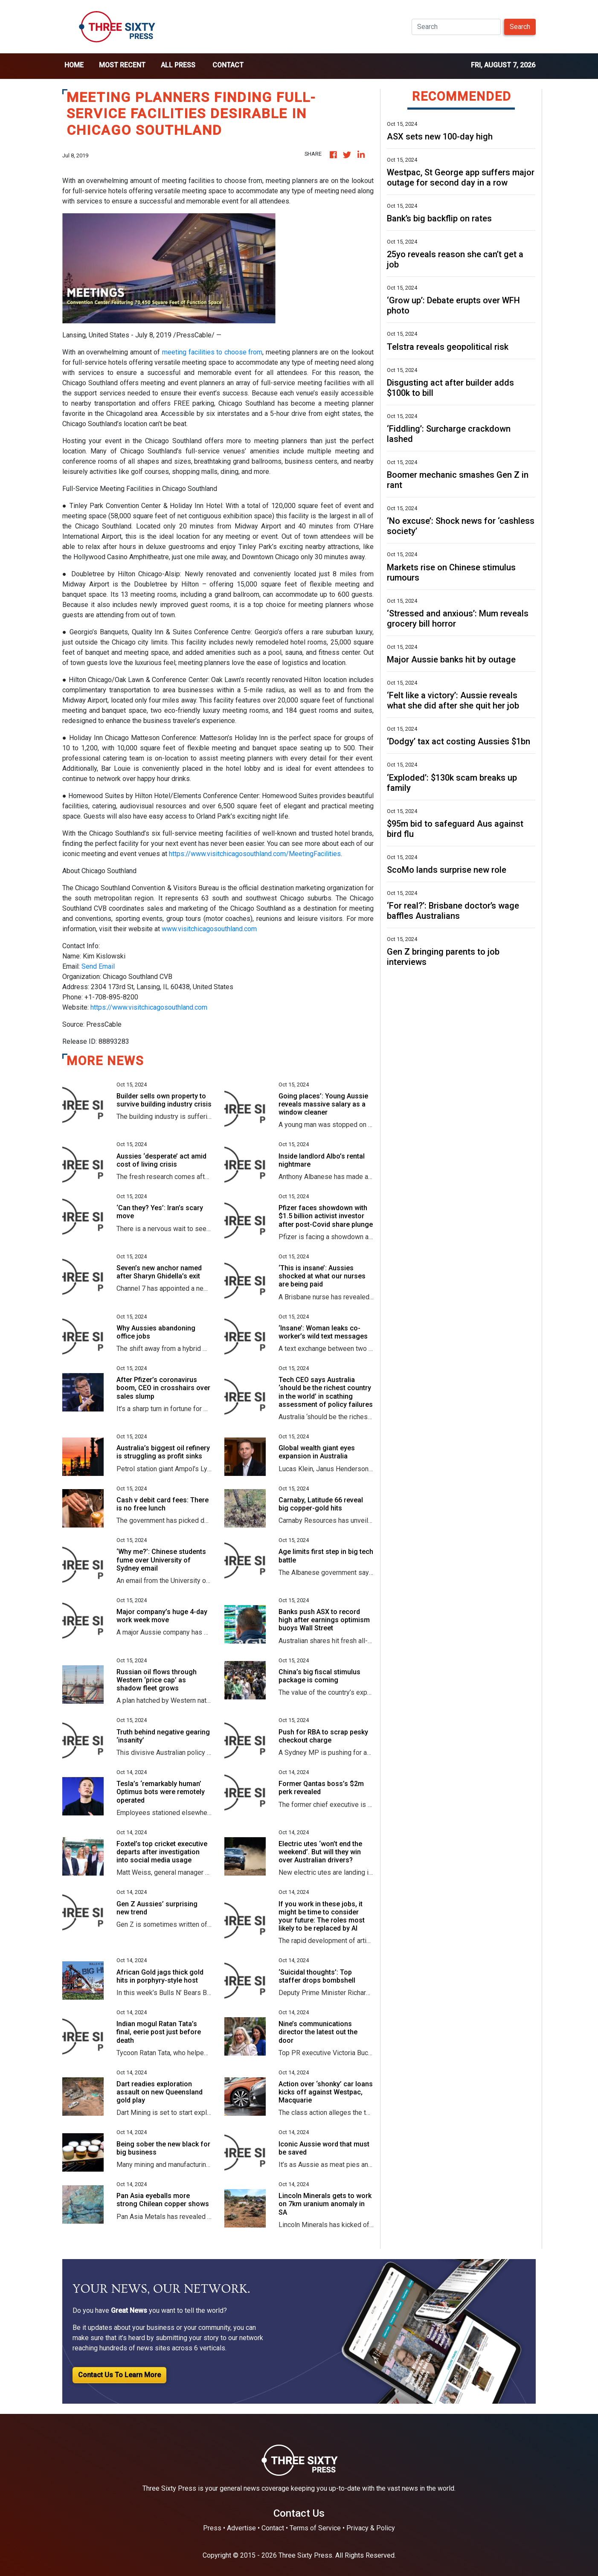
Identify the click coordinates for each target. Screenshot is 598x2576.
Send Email (98, 966)
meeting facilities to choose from (212, 352)
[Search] (456, 27)
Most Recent (122, 65)
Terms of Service (315, 2528)
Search (520, 27)
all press (178, 65)
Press (212, 2528)
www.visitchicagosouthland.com (209, 929)
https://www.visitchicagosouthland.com (148, 1007)
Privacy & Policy (370, 2528)
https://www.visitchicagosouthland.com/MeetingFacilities (255, 854)
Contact (228, 65)
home (74, 65)
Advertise (241, 2528)
